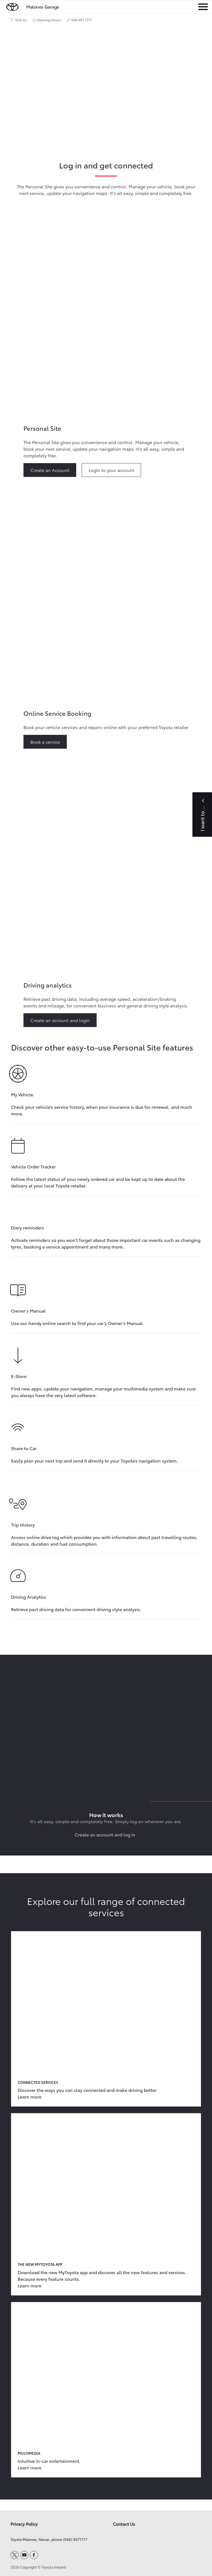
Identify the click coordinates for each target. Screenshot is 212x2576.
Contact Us (124, 2524)
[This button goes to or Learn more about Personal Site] (52, 470)
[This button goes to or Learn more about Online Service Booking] (47, 742)
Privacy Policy (24, 2524)
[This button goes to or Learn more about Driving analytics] (62, 1020)
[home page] (12, 5)
